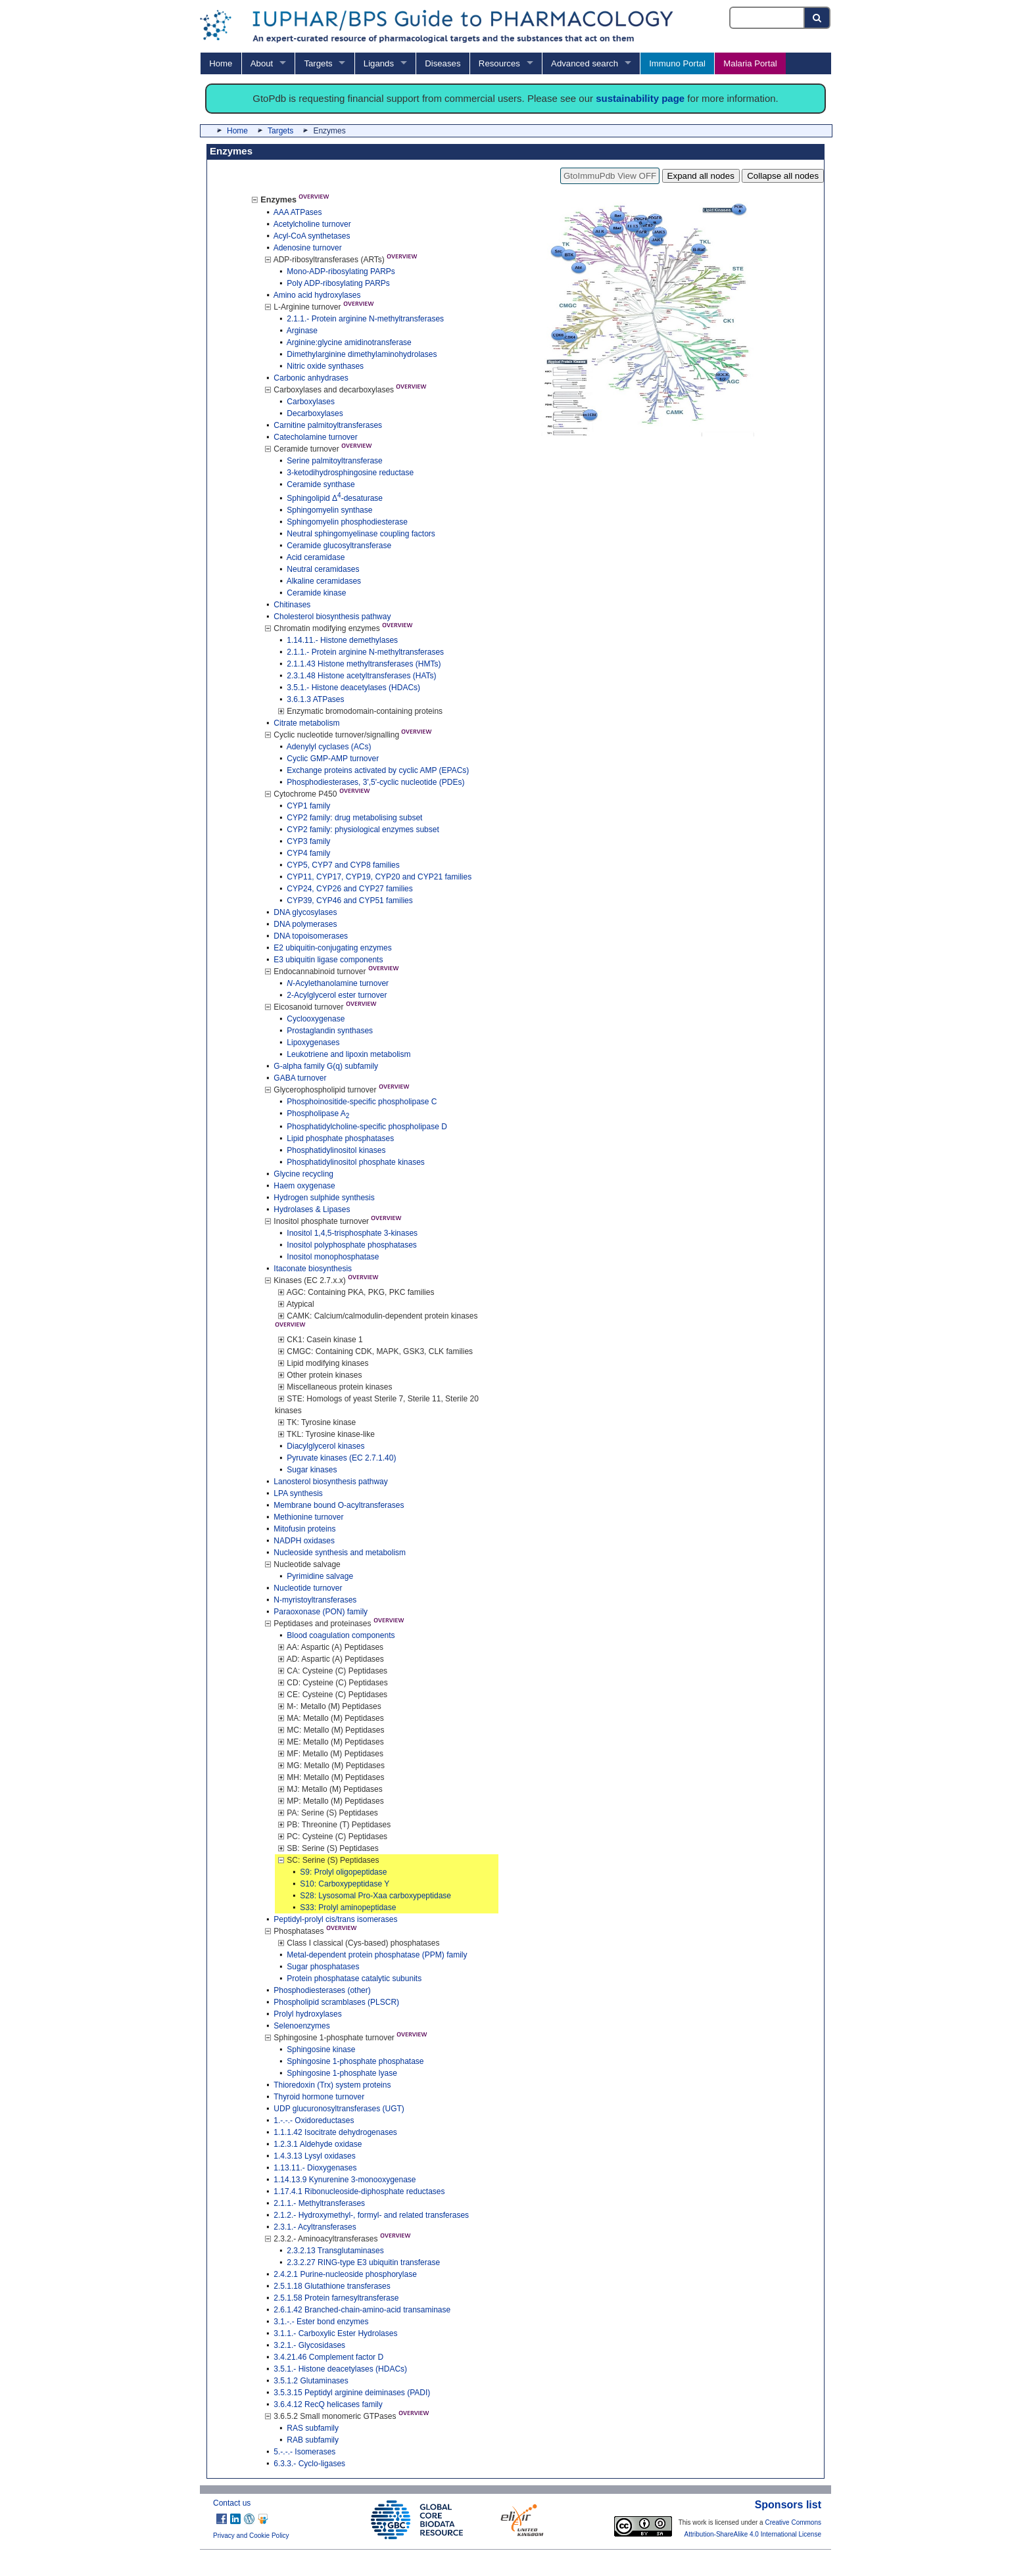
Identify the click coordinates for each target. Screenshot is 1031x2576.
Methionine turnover (308, 1517)
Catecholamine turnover (315, 437)
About (262, 63)
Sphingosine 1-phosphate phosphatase (355, 2061)
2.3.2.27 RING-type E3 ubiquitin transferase (363, 2262)
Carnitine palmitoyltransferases (328, 425)
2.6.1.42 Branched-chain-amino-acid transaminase (362, 2309)
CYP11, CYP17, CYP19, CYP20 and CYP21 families (379, 876)
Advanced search (584, 63)
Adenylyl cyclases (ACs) (329, 746)
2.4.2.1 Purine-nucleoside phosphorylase (345, 2274)
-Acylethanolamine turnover (338, 983)
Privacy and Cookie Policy (251, 2535)
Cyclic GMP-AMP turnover (333, 758)
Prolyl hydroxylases (307, 2014)
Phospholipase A (318, 1113)
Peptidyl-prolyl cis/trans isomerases (335, 1919)
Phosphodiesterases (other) (322, 1990)
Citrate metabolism (306, 723)
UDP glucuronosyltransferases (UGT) (339, 2108)
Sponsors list (788, 2504)
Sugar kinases (312, 1469)
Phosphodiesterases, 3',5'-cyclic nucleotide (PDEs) (375, 782)
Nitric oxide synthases (325, 366)
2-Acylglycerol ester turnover (337, 995)
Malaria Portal (750, 63)
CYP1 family (308, 805)
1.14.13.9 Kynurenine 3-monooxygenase (345, 2179)
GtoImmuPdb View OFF (609, 176)
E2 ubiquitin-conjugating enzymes (332, 947)
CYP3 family (308, 841)
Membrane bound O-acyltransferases (339, 1505)
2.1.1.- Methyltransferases (319, 2203)
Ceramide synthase (320, 484)
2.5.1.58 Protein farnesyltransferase (336, 2298)
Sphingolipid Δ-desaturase (335, 498)
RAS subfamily (313, 2428)
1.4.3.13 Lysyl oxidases (314, 2156)
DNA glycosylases (305, 912)
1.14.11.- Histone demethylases (342, 640)
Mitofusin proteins (304, 1529)
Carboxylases (311, 401)
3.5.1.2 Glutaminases (311, 2380)
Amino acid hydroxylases (317, 295)
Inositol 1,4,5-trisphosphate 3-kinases (352, 1233)
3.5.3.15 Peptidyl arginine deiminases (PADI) (352, 2392)
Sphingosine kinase (321, 2049)
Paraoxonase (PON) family (321, 1611)
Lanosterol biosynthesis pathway (330, 1481)
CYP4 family (308, 853)
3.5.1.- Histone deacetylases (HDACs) (353, 687)
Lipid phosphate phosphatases (340, 1138)
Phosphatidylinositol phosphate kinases (355, 1162)
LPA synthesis (298, 1493)
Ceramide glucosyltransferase (339, 545)
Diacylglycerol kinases (325, 1446)
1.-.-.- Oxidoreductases (314, 2120)
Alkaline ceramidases (324, 581)
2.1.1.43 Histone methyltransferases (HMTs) (364, 663)
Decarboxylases (315, 413)
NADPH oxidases (304, 1540)
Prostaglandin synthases (330, 1030)
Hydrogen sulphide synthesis (324, 1197)
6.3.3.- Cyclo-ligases (309, 2463)
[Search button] (817, 18)
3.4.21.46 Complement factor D (328, 2357)
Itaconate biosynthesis (313, 1268)
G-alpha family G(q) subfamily (326, 1066)
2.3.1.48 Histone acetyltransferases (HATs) (361, 675)
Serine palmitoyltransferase (334, 460)
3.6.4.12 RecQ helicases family (328, 2404)
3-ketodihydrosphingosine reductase (350, 472)
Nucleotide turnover (308, 1588)
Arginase (302, 330)
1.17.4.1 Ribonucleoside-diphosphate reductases (359, 2191)
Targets (318, 63)
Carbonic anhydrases (311, 378)
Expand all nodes (700, 176)
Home (220, 63)
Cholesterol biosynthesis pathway (332, 616)
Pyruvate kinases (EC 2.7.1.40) (341, 1458)
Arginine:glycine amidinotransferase (349, 342)
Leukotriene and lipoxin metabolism (348, 1054)
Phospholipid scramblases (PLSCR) (336, 2002)
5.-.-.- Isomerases (304, 2451)
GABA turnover (300, 1078)
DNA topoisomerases (311, 936)
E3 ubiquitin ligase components (328, 959)
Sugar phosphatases (323, 1966)
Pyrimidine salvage (320, 1576)
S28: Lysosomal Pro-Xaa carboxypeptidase (375, 1895)
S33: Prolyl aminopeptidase (348, 1907)
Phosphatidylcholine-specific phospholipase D (366, 1126)
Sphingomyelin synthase (329, 510)
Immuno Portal (677, 63)
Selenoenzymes (301, 2025)
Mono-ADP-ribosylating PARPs (341, 271)
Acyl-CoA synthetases (312, 236)
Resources (499, 63)
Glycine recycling (303, 1174)
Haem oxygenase (304, 1185)
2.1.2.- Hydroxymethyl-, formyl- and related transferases (371, 2215)
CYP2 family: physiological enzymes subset (363, 829)
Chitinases (292, 604)
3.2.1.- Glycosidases (309, 2345)
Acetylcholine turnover (312, 224)
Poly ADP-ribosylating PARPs (338, 283)
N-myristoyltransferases (315, 1599)
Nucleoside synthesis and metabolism (340, 1552)
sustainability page (640, 98)
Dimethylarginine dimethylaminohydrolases (362, 354)
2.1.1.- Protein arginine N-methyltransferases (365, 318)
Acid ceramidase (316, 557)
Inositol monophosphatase (333, 1256)
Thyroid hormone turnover (319, 2096)
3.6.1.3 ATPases (315, 699)
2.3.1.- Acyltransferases (315, 2227)
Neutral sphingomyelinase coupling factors (361, 533)
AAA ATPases (298, 212)
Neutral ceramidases (323, 569)
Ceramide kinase (316, 592)
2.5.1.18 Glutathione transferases (332, 2286)
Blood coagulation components (341, 1635)
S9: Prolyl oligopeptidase (343, 1872)
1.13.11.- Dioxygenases (315, 2167)
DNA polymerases (305, 924)
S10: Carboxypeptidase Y (344, 1883)
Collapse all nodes (783, 176)
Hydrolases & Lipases (312, 1209)
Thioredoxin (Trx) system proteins (332, 2085)
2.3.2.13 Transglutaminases (335, 2250)
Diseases (442, 63)
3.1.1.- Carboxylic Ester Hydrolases (335, 2333)
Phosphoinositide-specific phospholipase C (362, 1101)
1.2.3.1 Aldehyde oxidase (318, 2144)
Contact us (232, 2503)
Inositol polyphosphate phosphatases (351, 1245)
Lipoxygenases (313, 1042)
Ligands (379, 63)
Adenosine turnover (308, 247)
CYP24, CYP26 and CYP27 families (349, 888)
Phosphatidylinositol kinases (336, 1150)
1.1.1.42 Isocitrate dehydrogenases (335, 2132)
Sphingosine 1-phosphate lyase (341, 2073)
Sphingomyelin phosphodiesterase (347, 522)
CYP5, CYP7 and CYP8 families (343, 865)
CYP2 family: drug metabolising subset (354, 817)
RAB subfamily (313, 2440)
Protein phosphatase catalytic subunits (354, 1978)
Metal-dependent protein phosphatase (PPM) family (377, 1954)
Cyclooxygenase (316, 1018)
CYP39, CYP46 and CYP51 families (349, 900)
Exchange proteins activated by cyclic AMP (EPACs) (378, 770)
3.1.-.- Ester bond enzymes (321, 2321)
